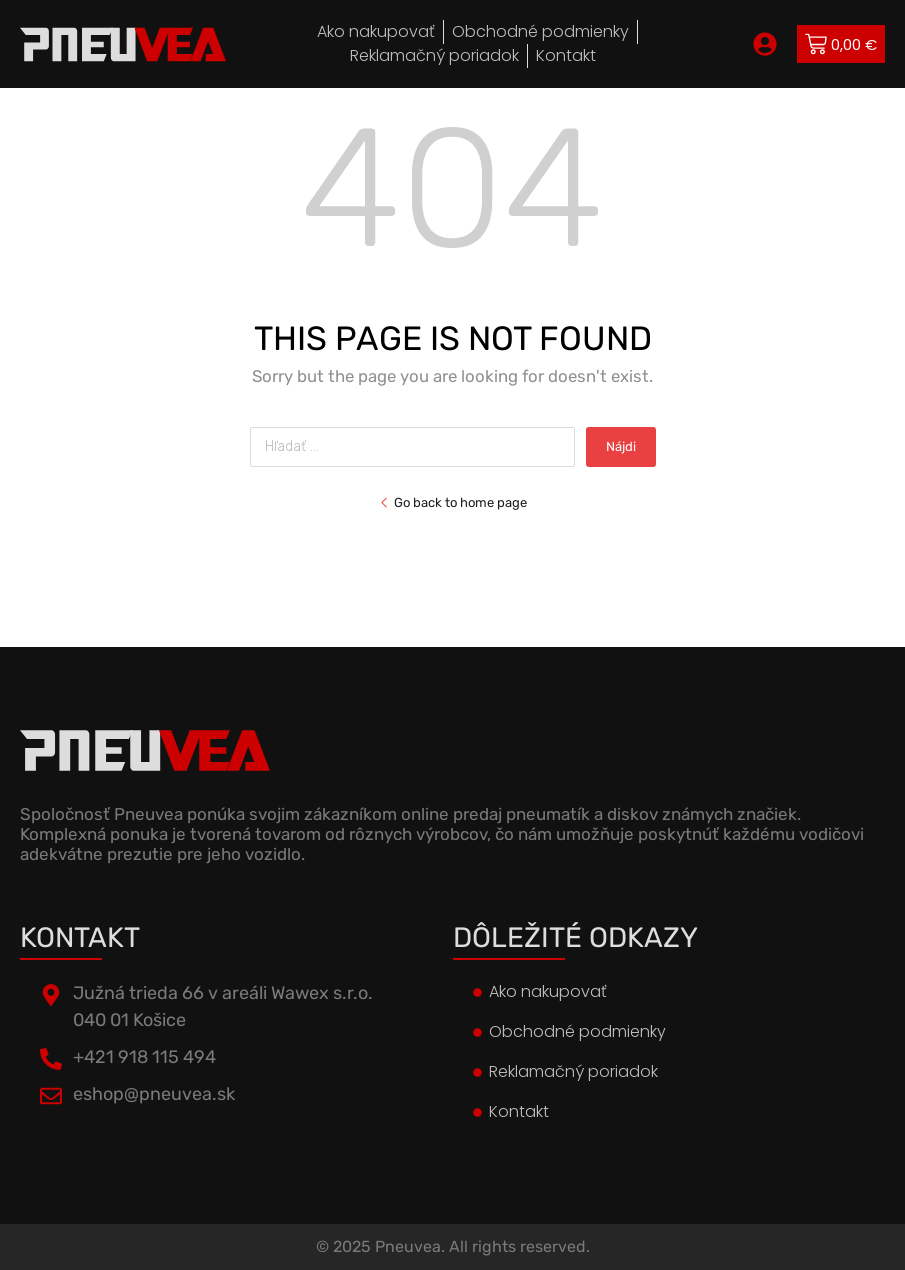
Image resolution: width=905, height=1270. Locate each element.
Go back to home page (453, 502)
